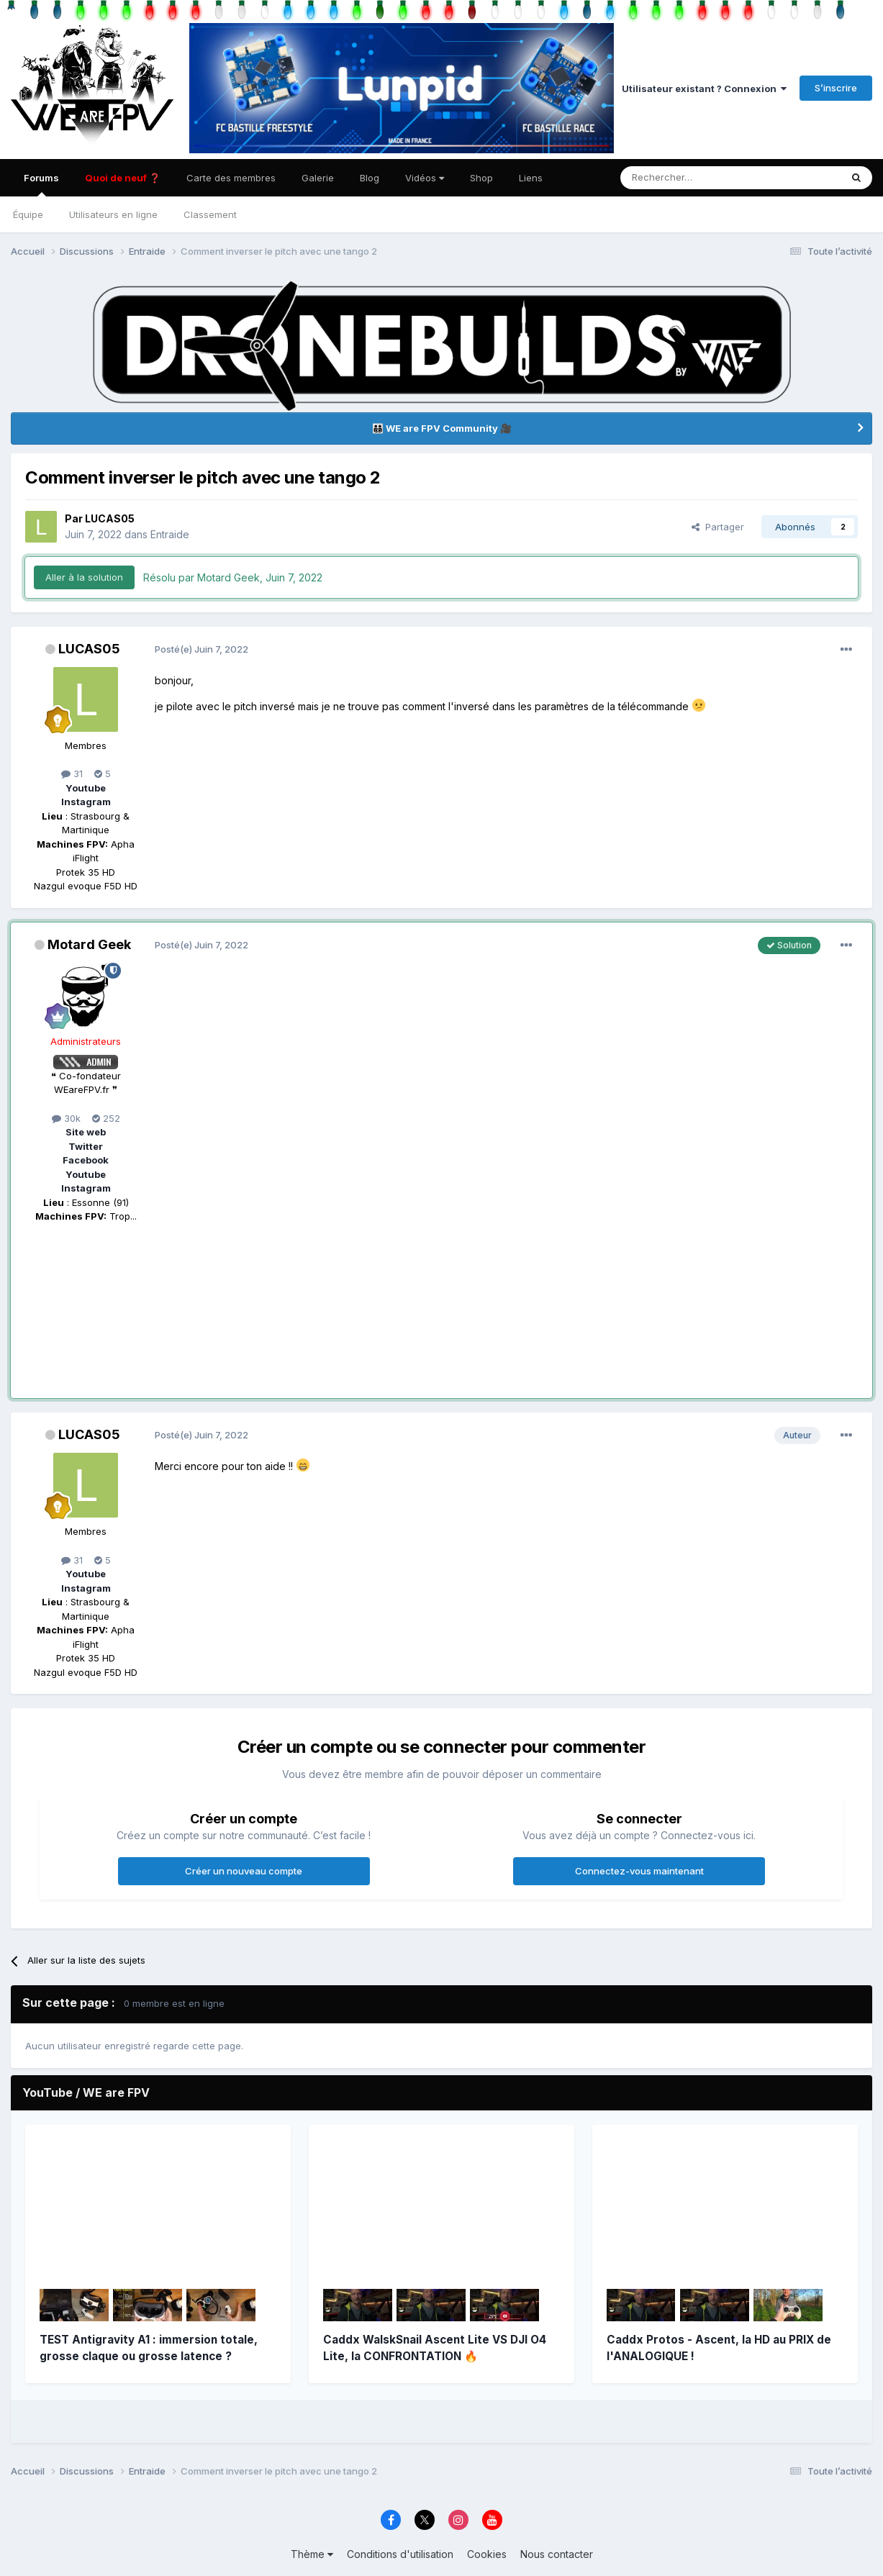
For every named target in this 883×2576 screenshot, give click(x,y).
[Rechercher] (680, 177)
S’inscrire (836, 88)
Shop (481, 177)
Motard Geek (89, 944)
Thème (312, 2554)
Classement (210, 214)
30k (66, 1118)
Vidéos (424, 177)
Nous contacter (556, 2554)
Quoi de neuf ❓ (122, 177)
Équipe (28, 214)
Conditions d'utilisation (400, 2554)
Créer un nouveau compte (243, 1871)
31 (72, 773)
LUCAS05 (110, 518)
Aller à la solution (84, 577)
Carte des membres (231, 177)
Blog (369, 177)
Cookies (487, 2554)
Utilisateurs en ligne (113, 214)
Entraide (169, 534)
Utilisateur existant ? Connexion (704, 88)
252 (106, 1118)
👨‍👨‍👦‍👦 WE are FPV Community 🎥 (442, 428)
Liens (531, 177)
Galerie (318, 177)
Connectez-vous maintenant (639, 1871)
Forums (41, 184)
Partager (718, 526)
